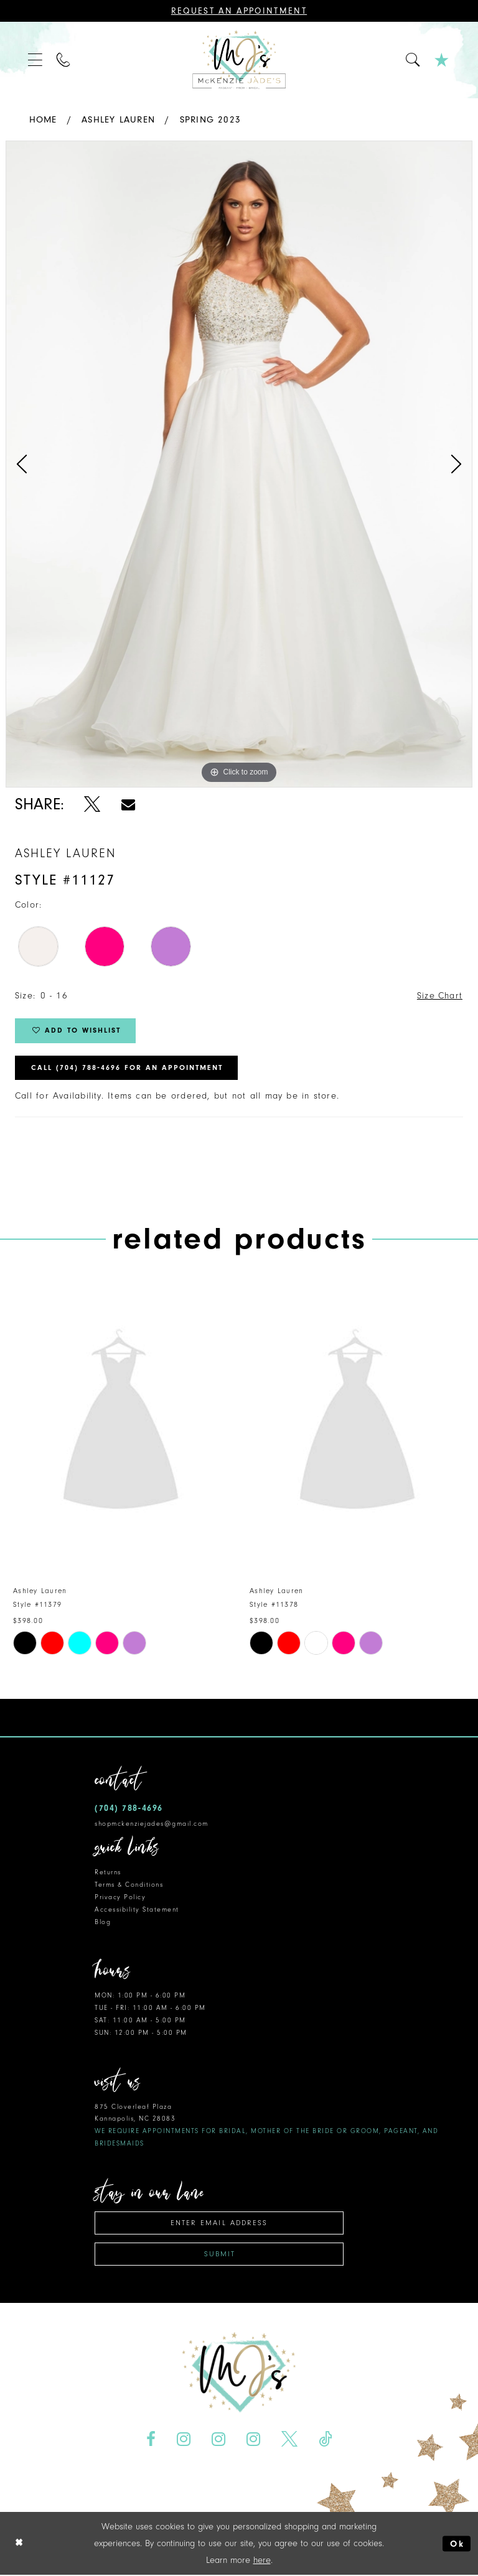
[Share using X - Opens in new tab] (92, 804)
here (262, 2561)
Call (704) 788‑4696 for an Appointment (128, 1068)
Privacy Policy (120, 1898)
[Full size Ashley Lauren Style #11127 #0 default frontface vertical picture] (239, 464)
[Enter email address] (219, 2223)
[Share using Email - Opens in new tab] (128, 804)
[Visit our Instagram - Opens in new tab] (184, 2440)
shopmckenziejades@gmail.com (152, 1824)
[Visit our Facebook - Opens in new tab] (151, 2440)
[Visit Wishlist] (442, 60)
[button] (36, 60)
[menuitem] (36, 60)
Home (43, 119)
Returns (108, 1873)
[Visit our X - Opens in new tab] (289, 2440)
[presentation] (121, 1425)
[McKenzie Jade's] (239, 60)
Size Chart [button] (439, 996)
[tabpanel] (239, 464)
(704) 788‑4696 (129, 1809)
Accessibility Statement (137, 1910)
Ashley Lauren (118, 119)
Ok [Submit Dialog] (457, 2544)
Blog (103, 1922)
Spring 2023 (210, 119)
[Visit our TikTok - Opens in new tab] (324, 2440)
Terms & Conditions (129, 1885)
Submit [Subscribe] (219, 2255)
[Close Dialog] (19, 2544)
